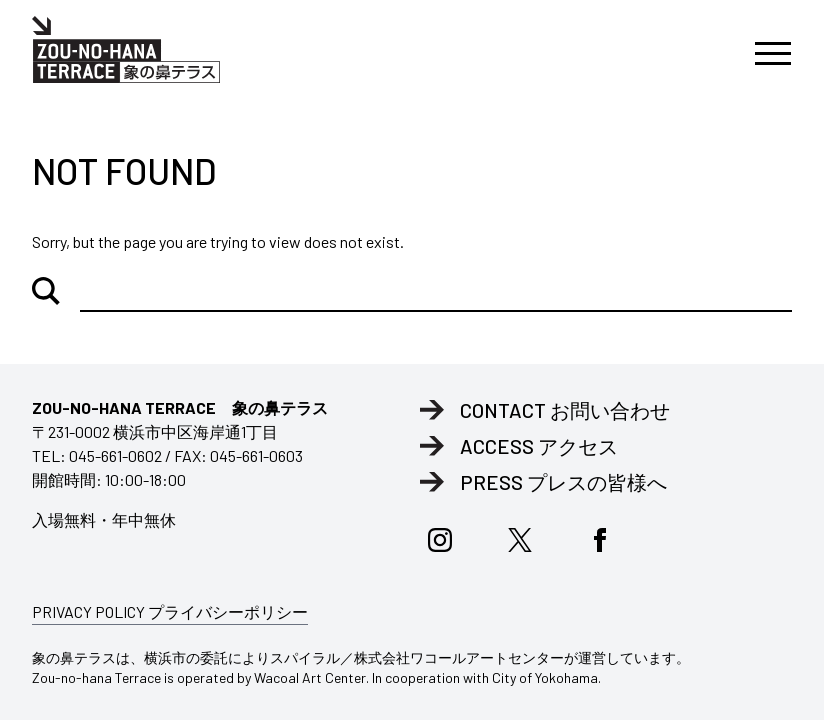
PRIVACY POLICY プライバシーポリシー (170, 611)
